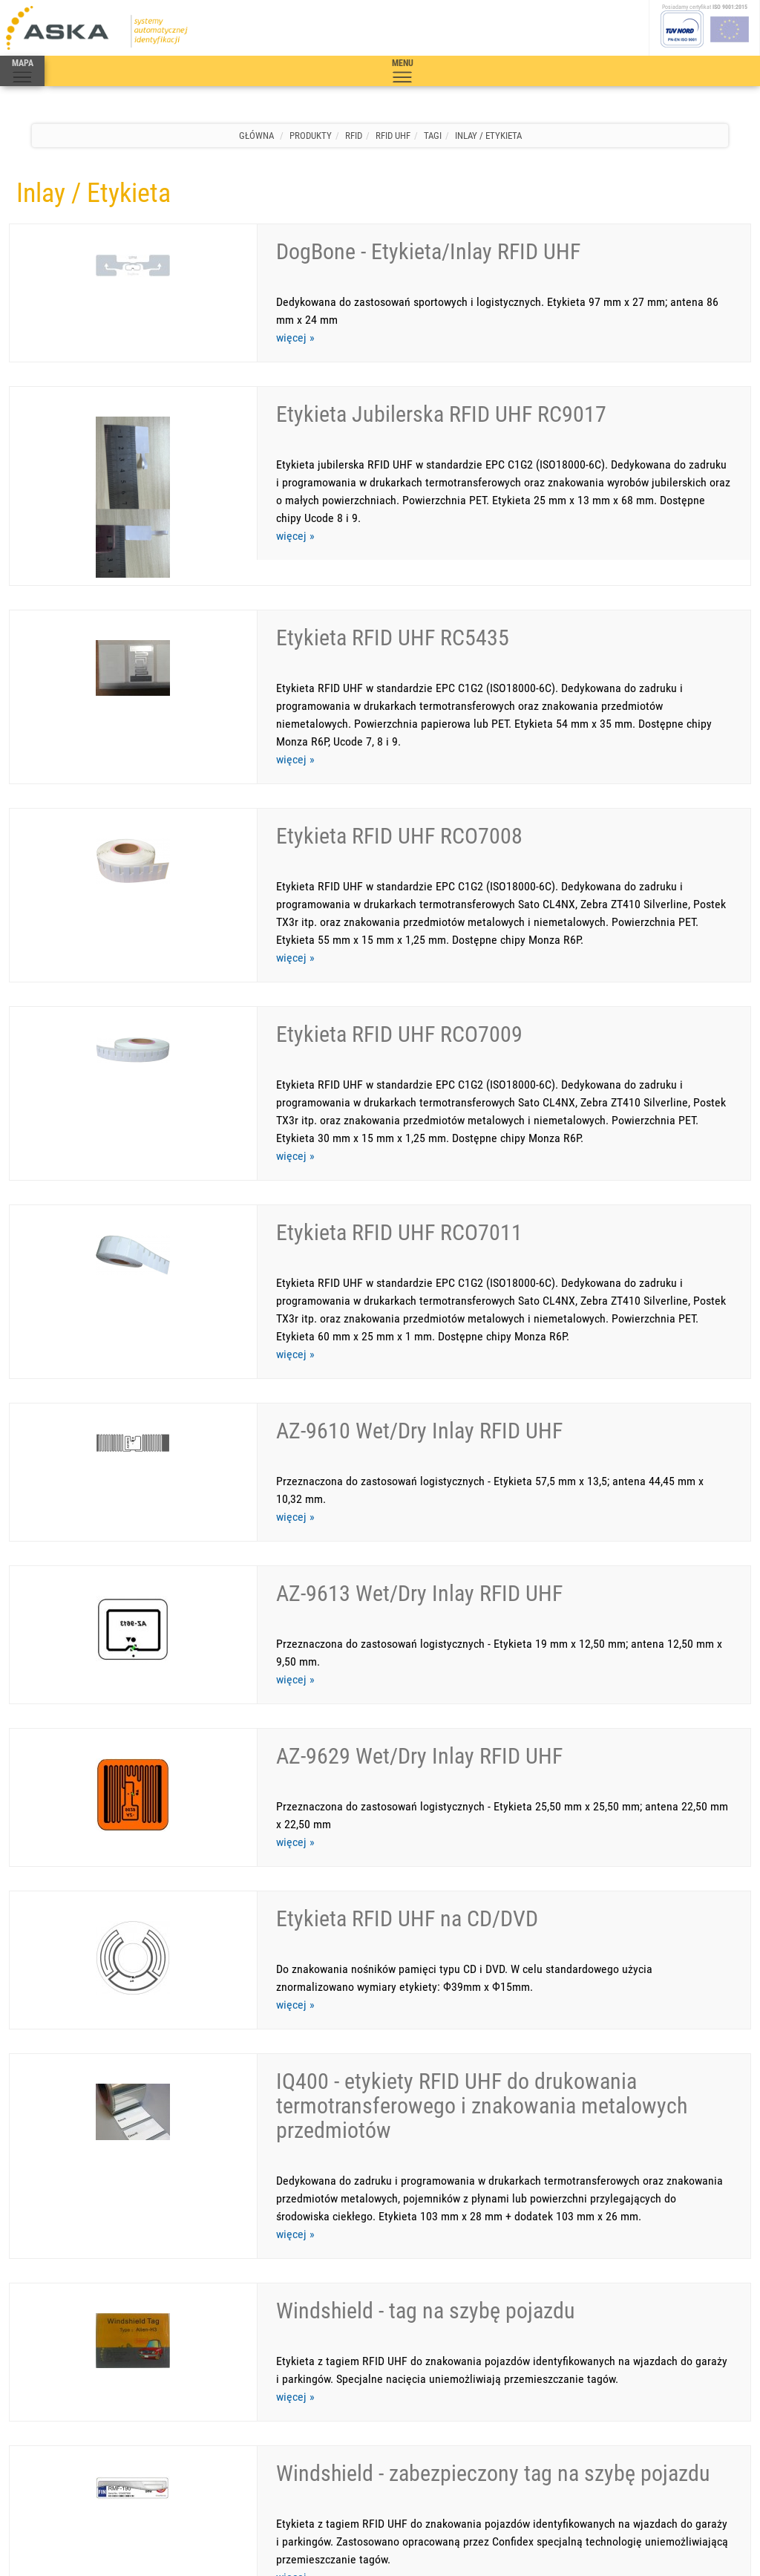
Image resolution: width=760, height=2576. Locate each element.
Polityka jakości (276, 2429)
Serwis (63, 2429)
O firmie (134, 2429)
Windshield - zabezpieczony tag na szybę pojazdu (493, 2174)
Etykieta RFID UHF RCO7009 (399, 934)
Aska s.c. (106, 2549)
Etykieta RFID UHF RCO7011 (399, 1107)
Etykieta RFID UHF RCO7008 (399, 761)
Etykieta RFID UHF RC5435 (392, 587)
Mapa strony (216, 2429)
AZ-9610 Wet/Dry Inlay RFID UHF (419, 1281)
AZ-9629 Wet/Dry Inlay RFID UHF (419, 1557)
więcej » (295, 337)
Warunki (171, 2429)
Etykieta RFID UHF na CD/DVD (407, 1694)
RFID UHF (393, 135)
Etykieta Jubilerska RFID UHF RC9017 (441, 388)
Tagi (433, 135)
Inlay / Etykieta (488, 135)
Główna (256, 135)
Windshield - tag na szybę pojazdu (425, 2036)
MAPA (22, 71)
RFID (353, 135)
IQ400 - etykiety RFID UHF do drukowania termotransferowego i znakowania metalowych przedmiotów (481, 1857)
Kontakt (98, 2429)
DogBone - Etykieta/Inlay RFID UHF (428, 251)
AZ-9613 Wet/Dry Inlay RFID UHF (419, 1418)
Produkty (310, 135)
